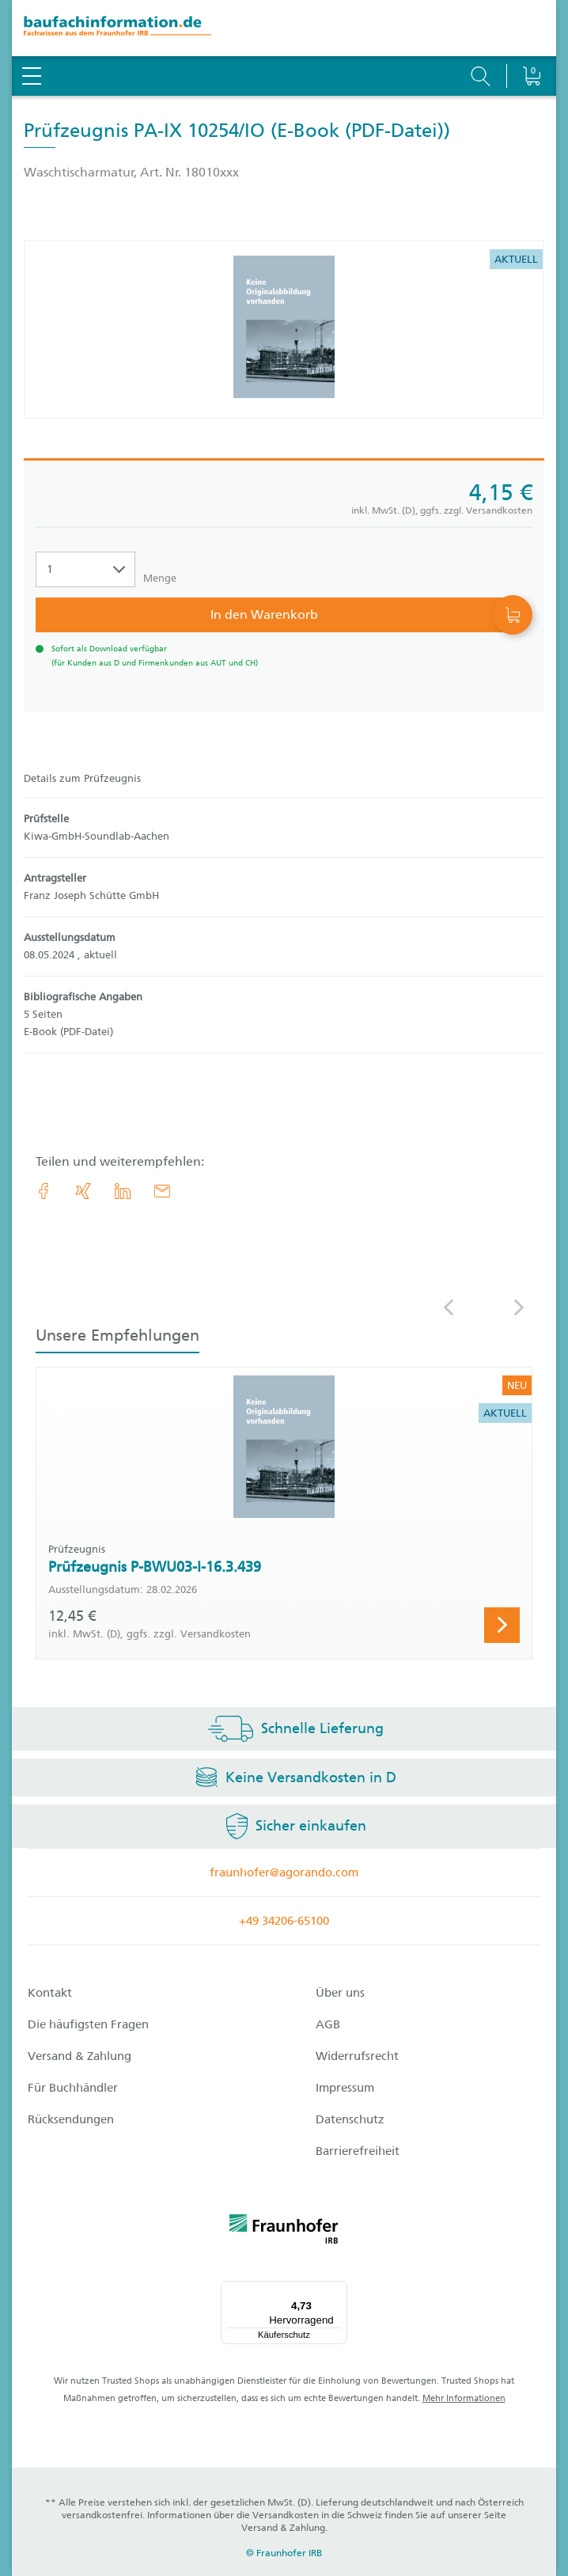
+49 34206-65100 (284, 1921)
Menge (159, 578)
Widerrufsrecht (357, 2056)
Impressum (345, 2088)
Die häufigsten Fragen (88, 2024)
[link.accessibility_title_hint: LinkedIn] (123, 1191)
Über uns (340, 1993)
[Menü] (337, 2290)
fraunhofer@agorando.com (284, 1872)
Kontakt (50, 1993)
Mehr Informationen (464, 2398)
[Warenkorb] (531, 35)
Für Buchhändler (73, 2088)
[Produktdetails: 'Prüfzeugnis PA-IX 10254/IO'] (283, 329)
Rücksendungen (71, 2119)
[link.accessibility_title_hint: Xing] (83, 1191)
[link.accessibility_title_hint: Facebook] (43, 1191)
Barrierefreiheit (357, 2151)
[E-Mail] (162, 1191)
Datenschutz (350, 2119)
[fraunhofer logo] (284, 2231)
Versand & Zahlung (79, 2056)
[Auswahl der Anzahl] (85, 569)
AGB (328, 2024)
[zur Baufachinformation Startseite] (284, 28)
